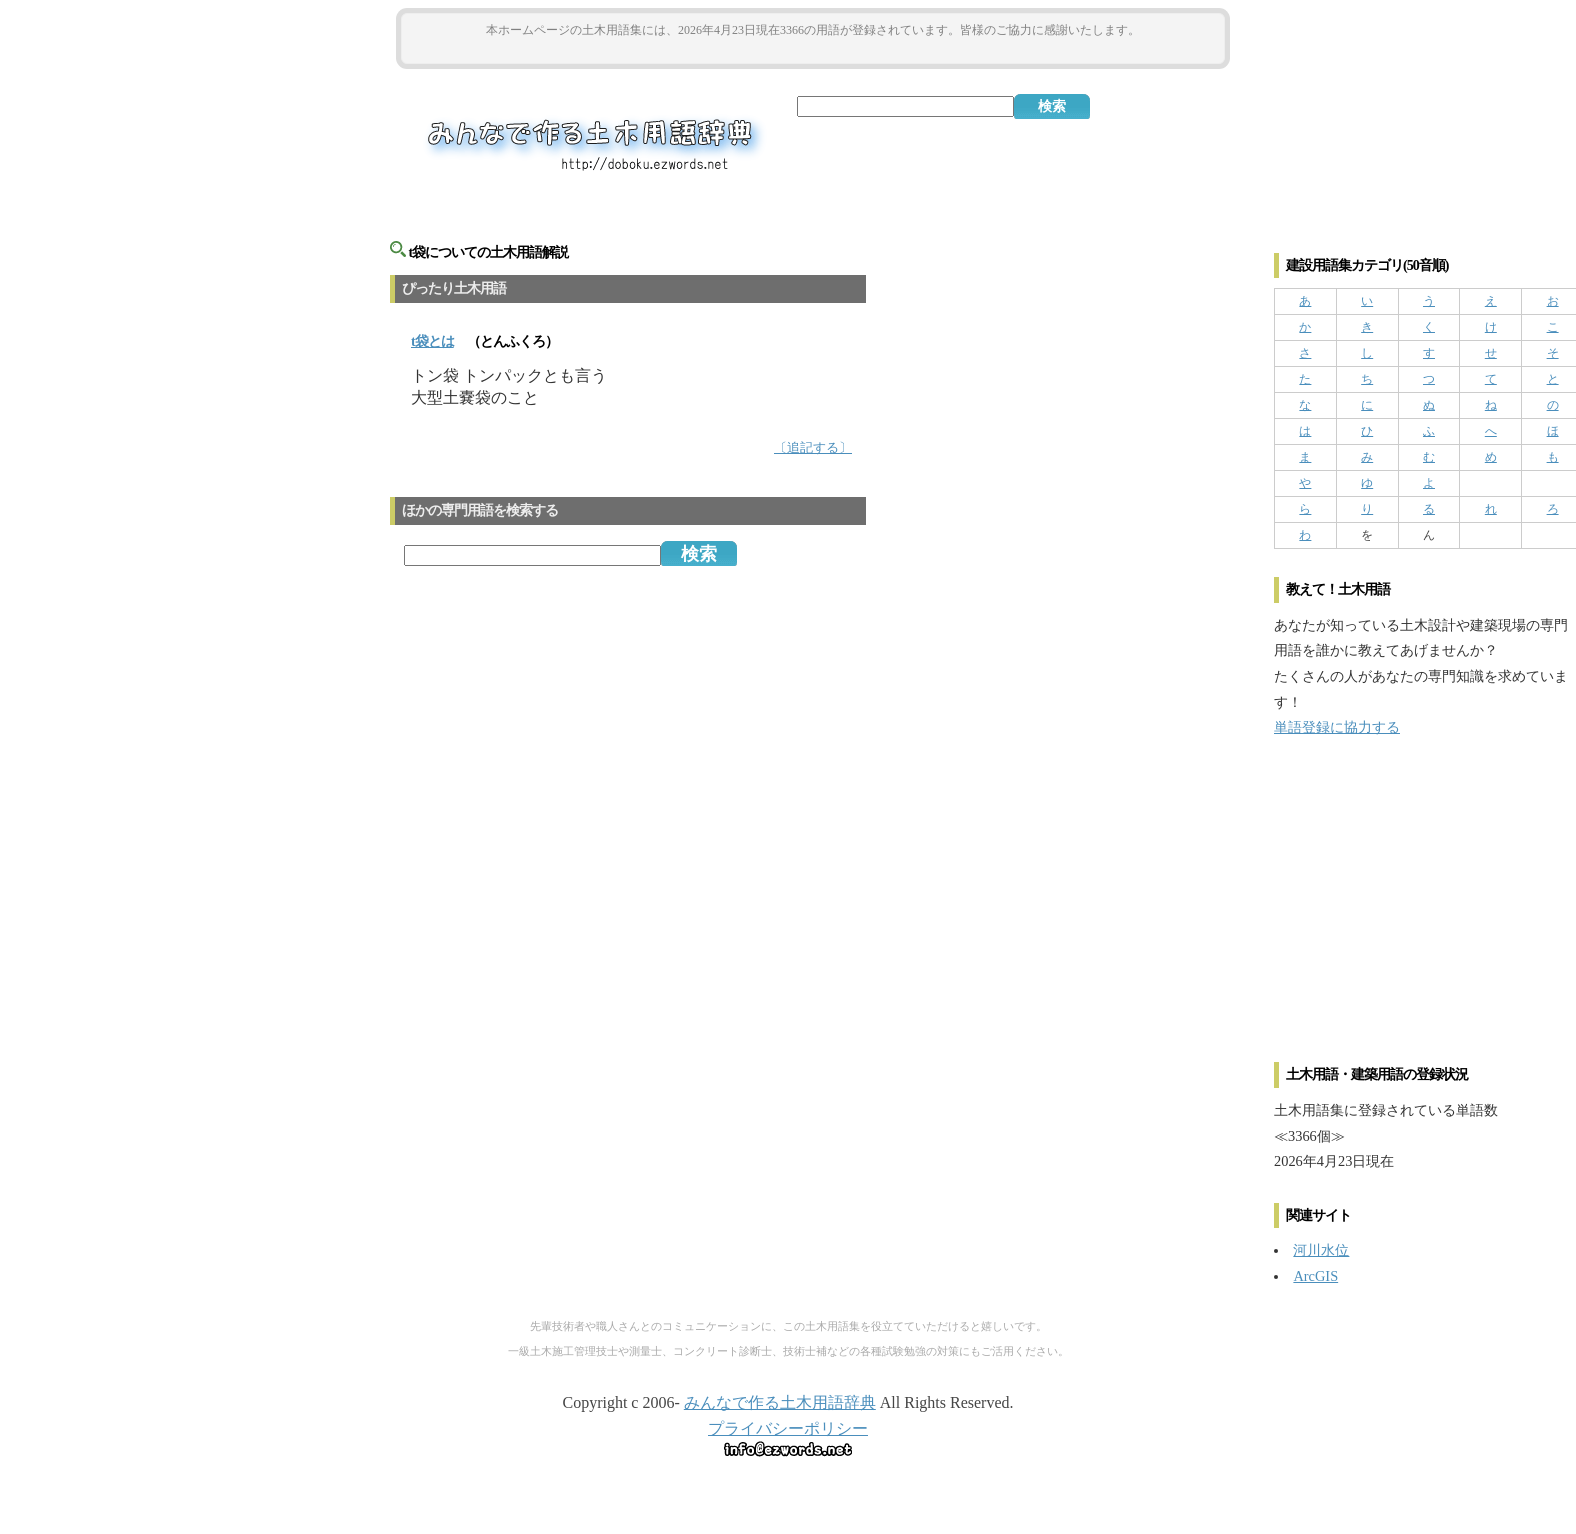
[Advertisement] (813, 51)
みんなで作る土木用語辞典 (780, 1402)
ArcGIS (1315, 1276)
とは (432, 341)
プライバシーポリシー (788, 1428)
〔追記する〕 (813, 448)
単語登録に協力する (1337, 727)
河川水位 (1321, 1250)
